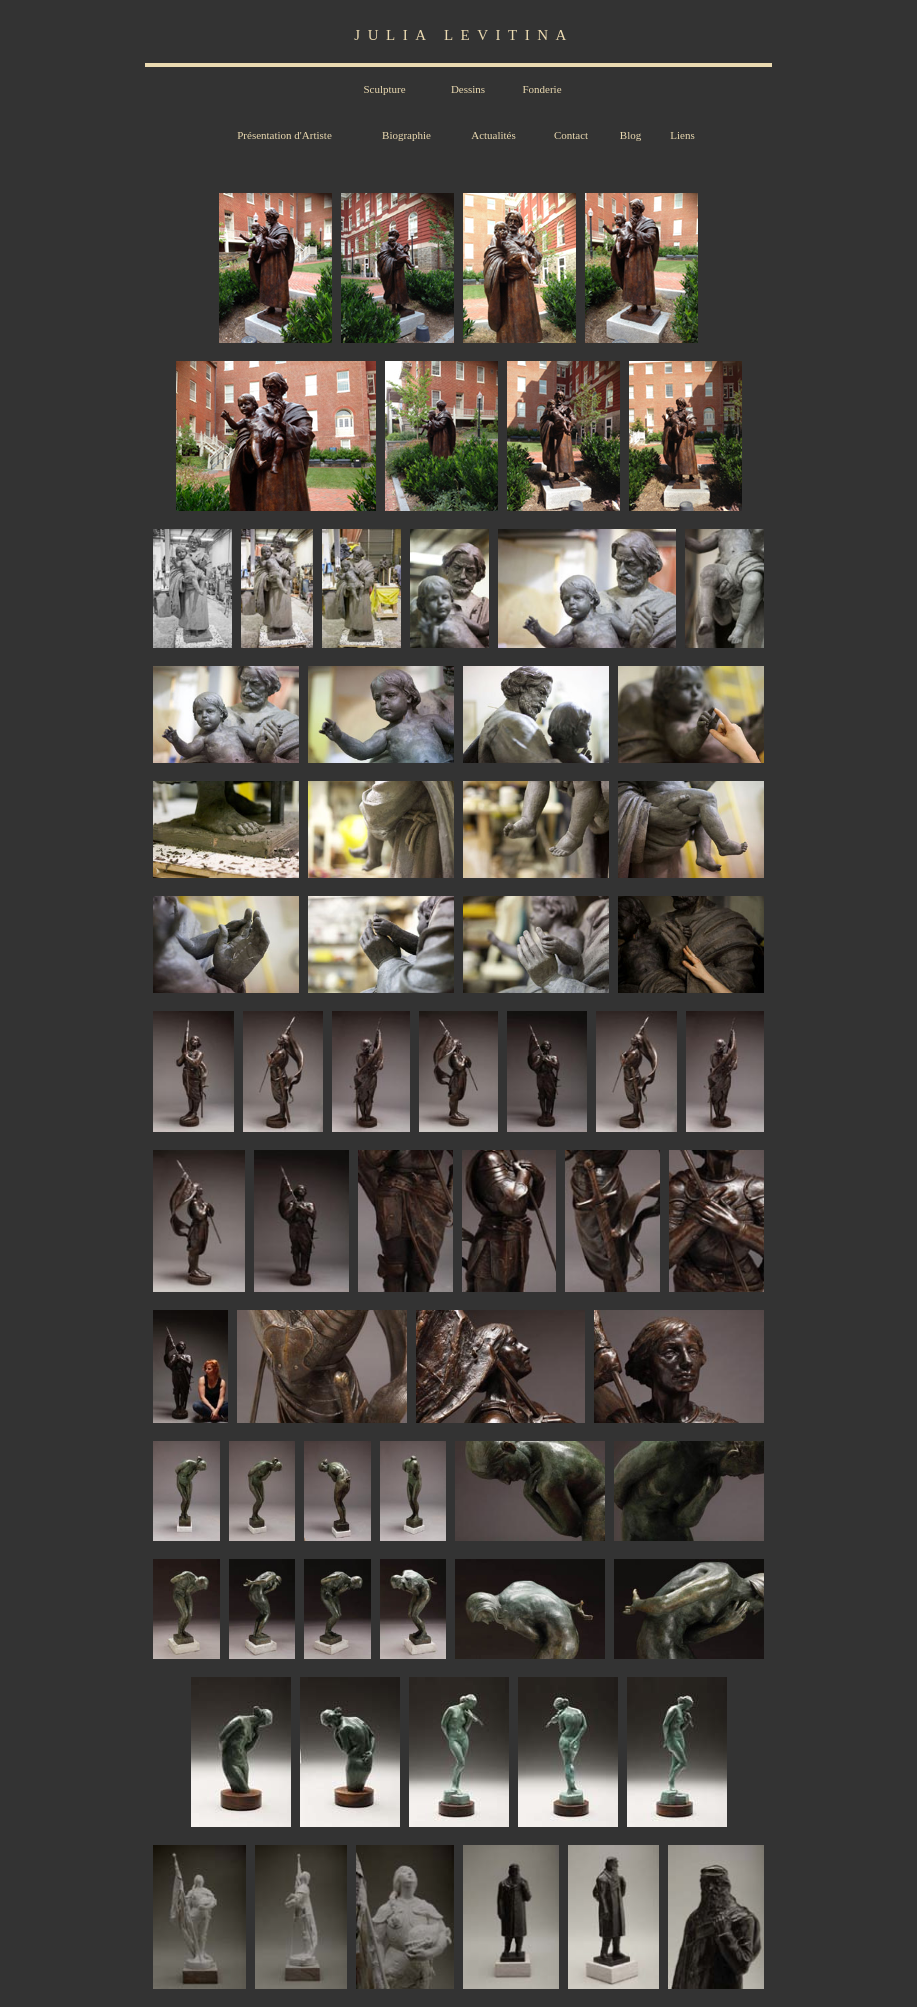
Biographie (406, 135)
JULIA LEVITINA (464, 35)
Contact (571, 135)
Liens (682, 135)
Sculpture (384, 89)
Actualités (493, 135)
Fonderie (541, 89)
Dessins (468, 89)
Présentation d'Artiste (284, 135)
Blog (630, 135)
